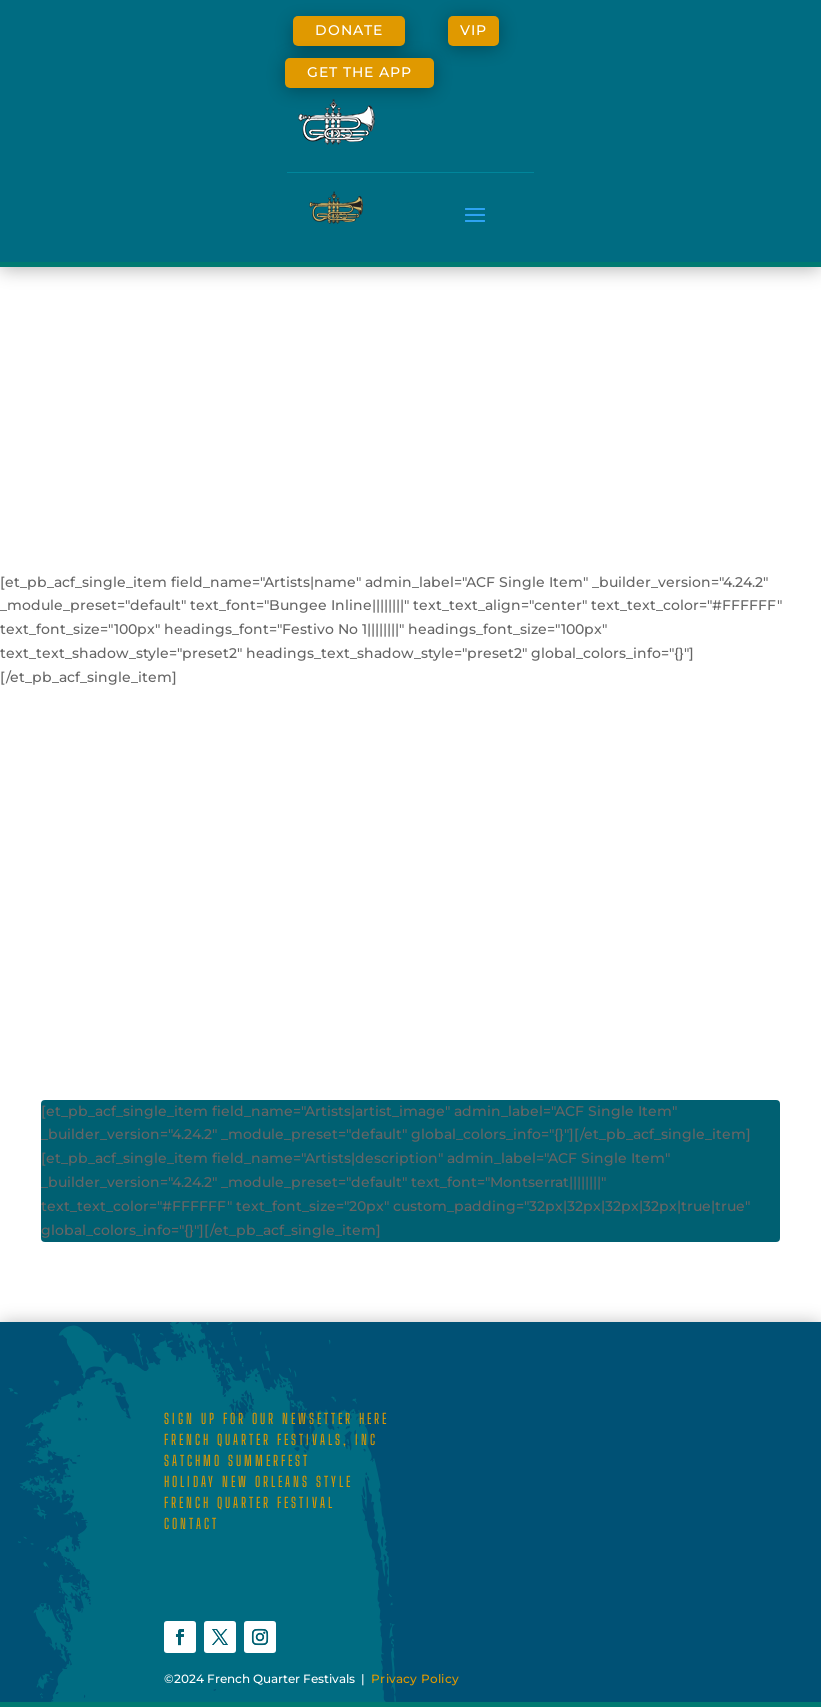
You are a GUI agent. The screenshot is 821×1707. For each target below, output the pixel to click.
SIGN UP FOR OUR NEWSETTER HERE (276, 1418)
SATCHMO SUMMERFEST (237, 1460)
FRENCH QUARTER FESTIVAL (249, 1502)
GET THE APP (359, 72)
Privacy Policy (415, 1678)
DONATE (349, 30)
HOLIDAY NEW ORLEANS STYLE (258, 1481)
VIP (473, 30)
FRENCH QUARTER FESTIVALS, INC (271, 1439)
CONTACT (191, 1523)
